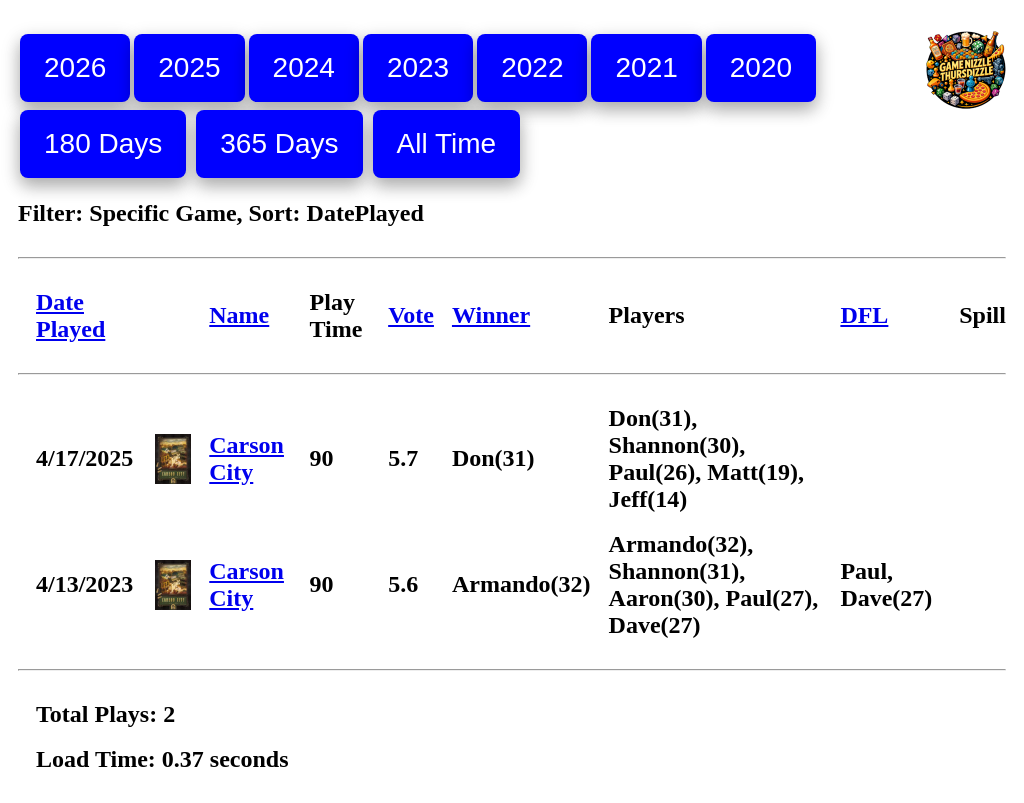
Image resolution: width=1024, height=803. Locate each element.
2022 (532, 67)
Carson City (246, 458)
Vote (411, 315)
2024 (304, 67)
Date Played (70, 315)
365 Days (279, 143)
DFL (864, 315)
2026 (75, 67)
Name (239, 315)
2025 (189, 67)
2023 (418, 67)
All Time (447, 143)
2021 (646, 67)
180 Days (103, 143)
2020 (761, 67)
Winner (491, 315)
